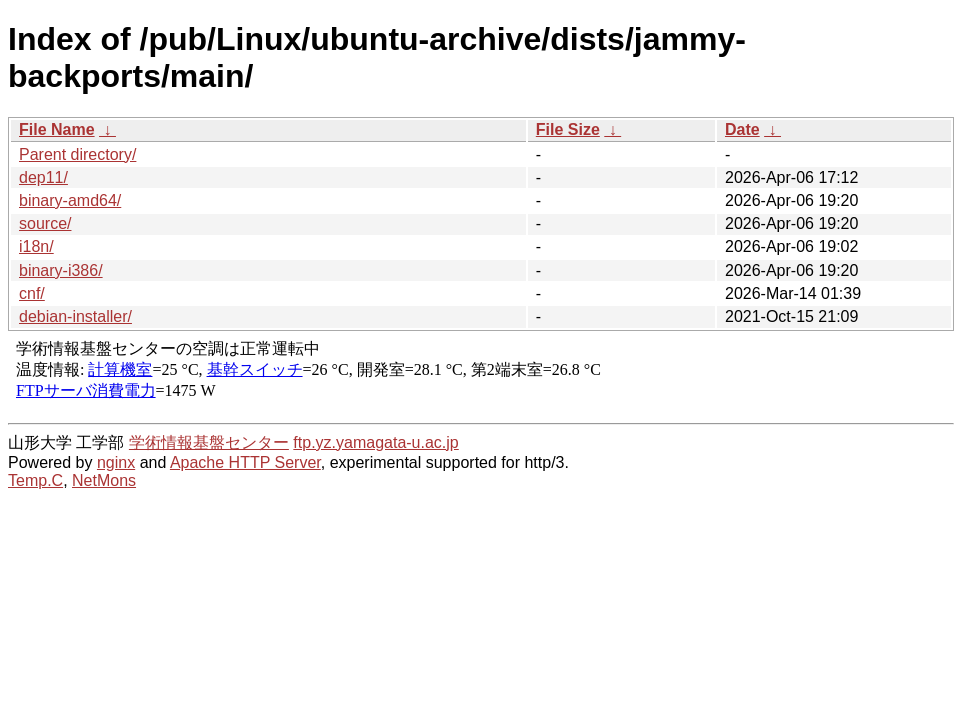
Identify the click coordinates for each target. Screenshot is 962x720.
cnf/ (32, 293)
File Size (568, 129)
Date (742, 129)
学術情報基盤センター (209, 442)
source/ (45, 223)
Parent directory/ (77, 154)
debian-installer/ (75, 316)
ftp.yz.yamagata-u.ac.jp (375, 442)
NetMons (104, 480)
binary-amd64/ (70, 200)
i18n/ (36, 246)
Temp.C (35, 480)
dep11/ (43, 177)
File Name (57, 129)
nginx (116, 462)
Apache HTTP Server (245, 462)
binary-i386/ (61, 270)
